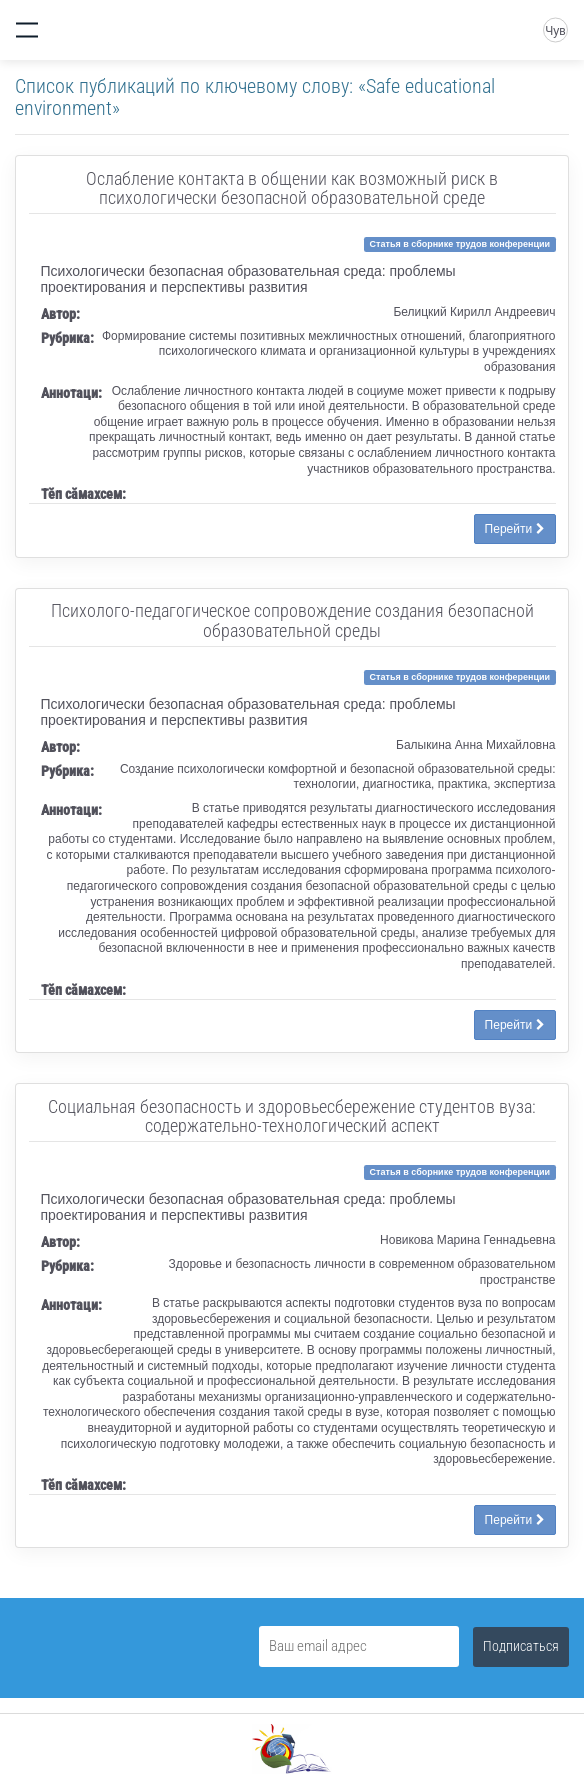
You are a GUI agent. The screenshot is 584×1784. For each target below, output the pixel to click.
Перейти (515, 529)
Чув (555, 31)
